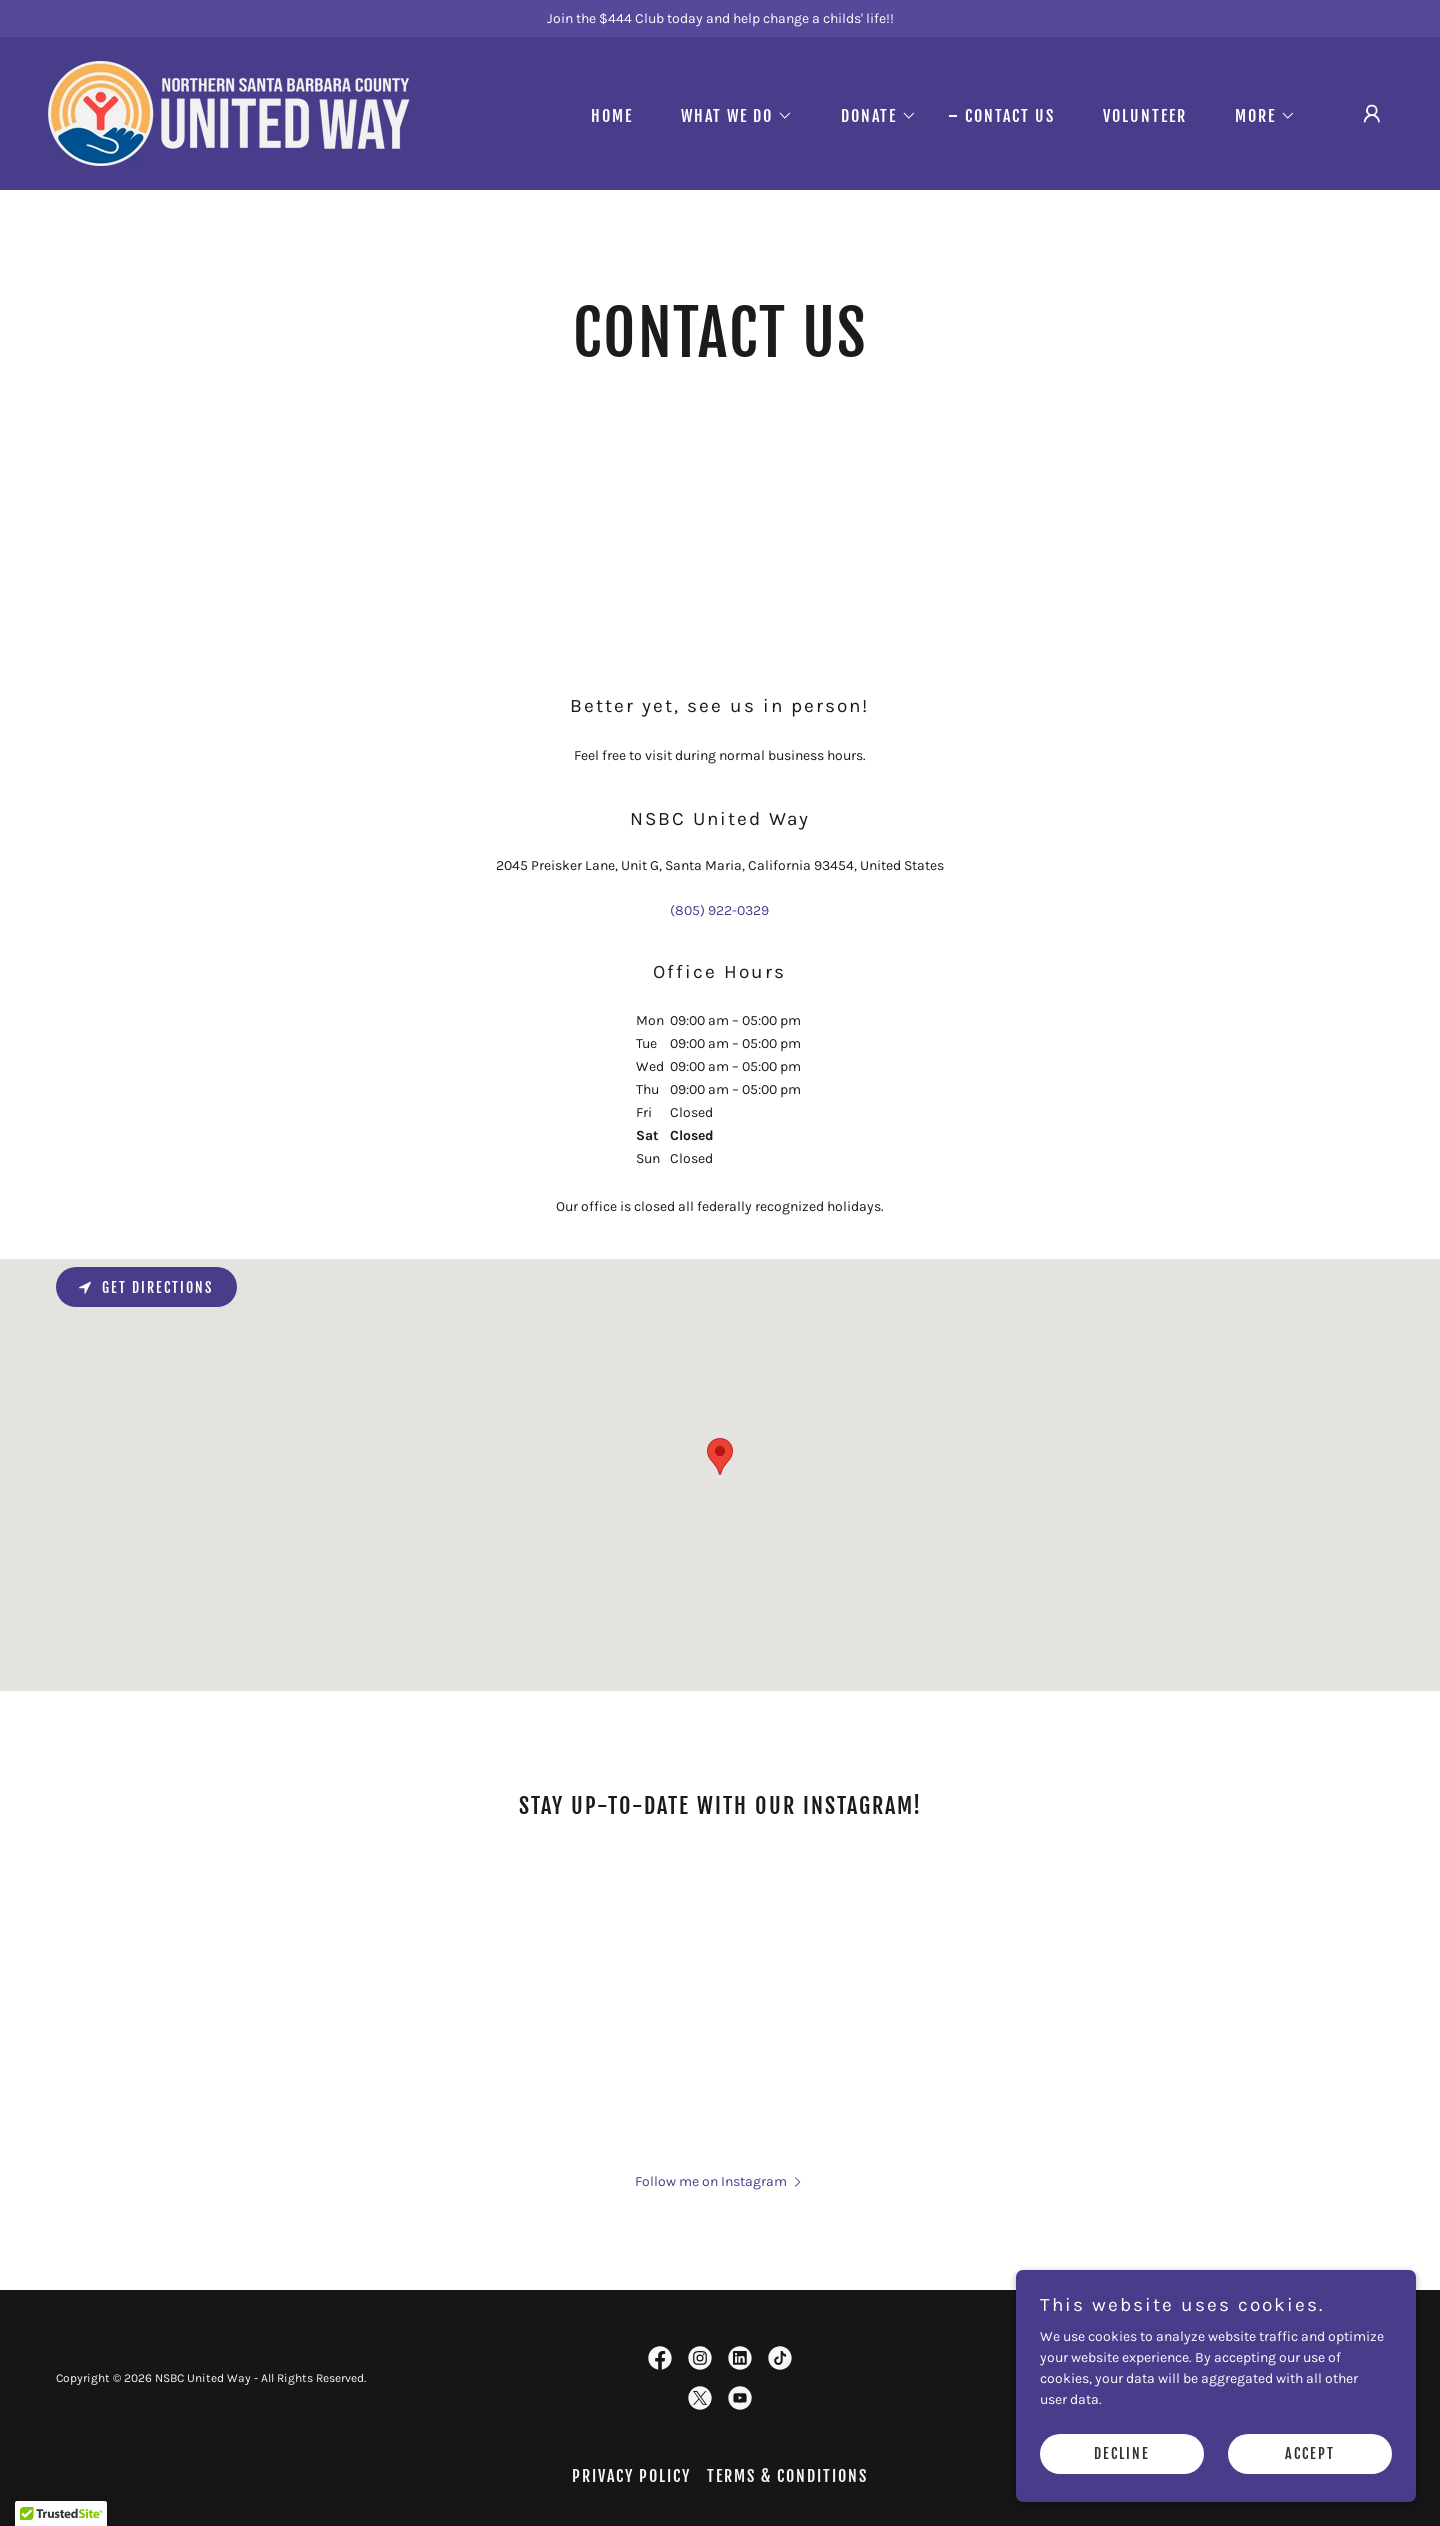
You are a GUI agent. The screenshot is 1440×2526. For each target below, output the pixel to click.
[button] (729, 116)
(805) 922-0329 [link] (719, 910)
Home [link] (612, 116)
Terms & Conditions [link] (787, 2476)
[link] (229, 112)
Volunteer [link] (1145, 116)
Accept (1310, 2454)
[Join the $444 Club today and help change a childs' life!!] (720, 18)
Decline (1122, 2454)
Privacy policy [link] (631, 2476)
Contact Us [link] (1010, 116)
